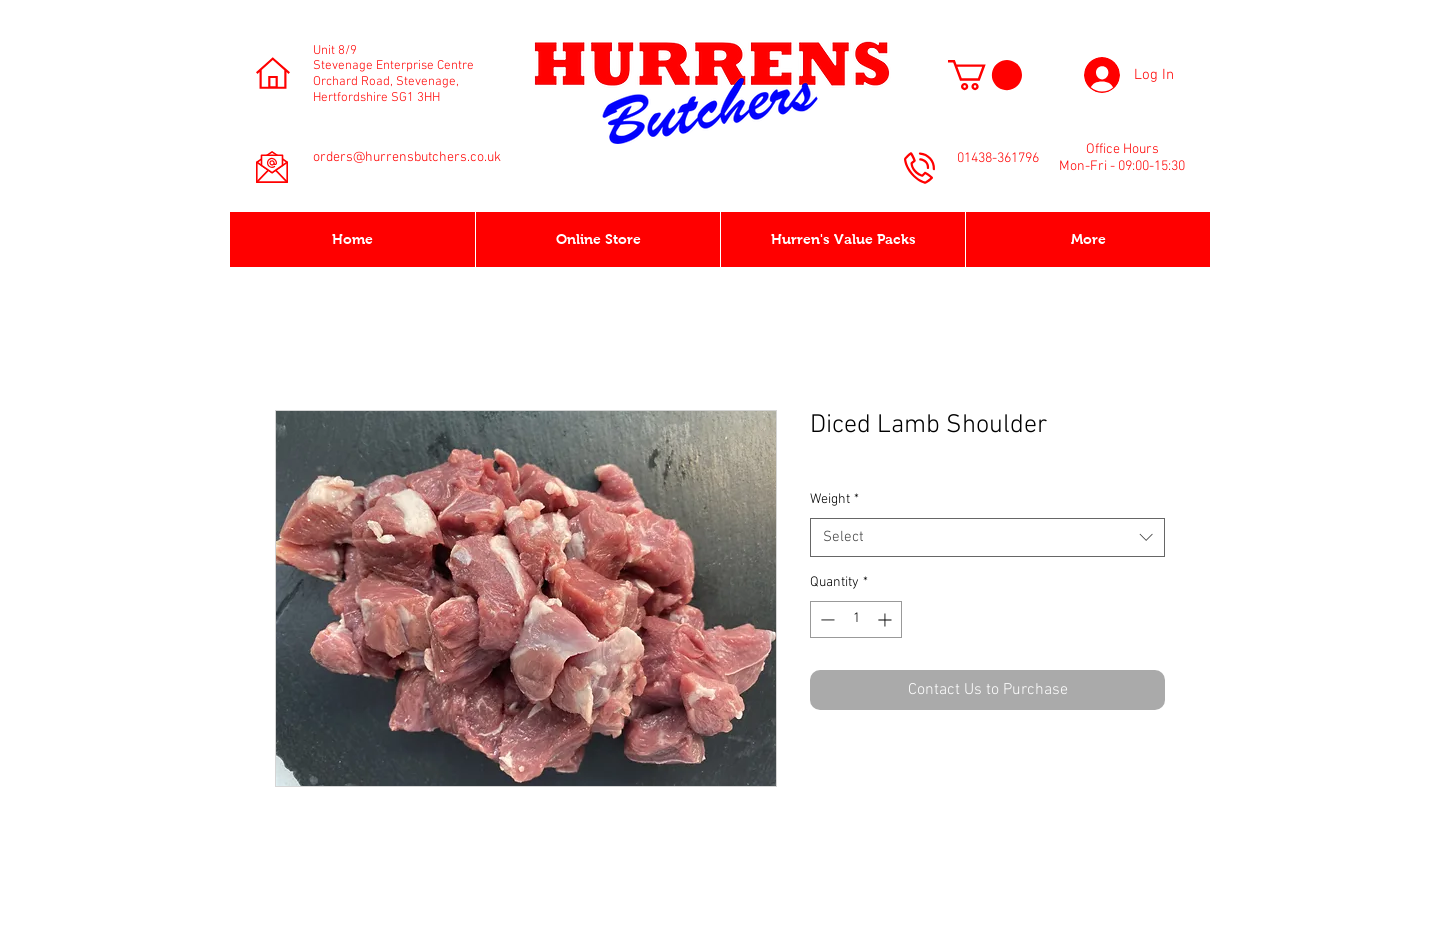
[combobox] (987, 537)
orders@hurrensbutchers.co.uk (407, 157)
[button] (985, 75)
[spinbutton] (856, 619)
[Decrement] (825, 619)
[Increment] (886, 619)
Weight (834, 499)
